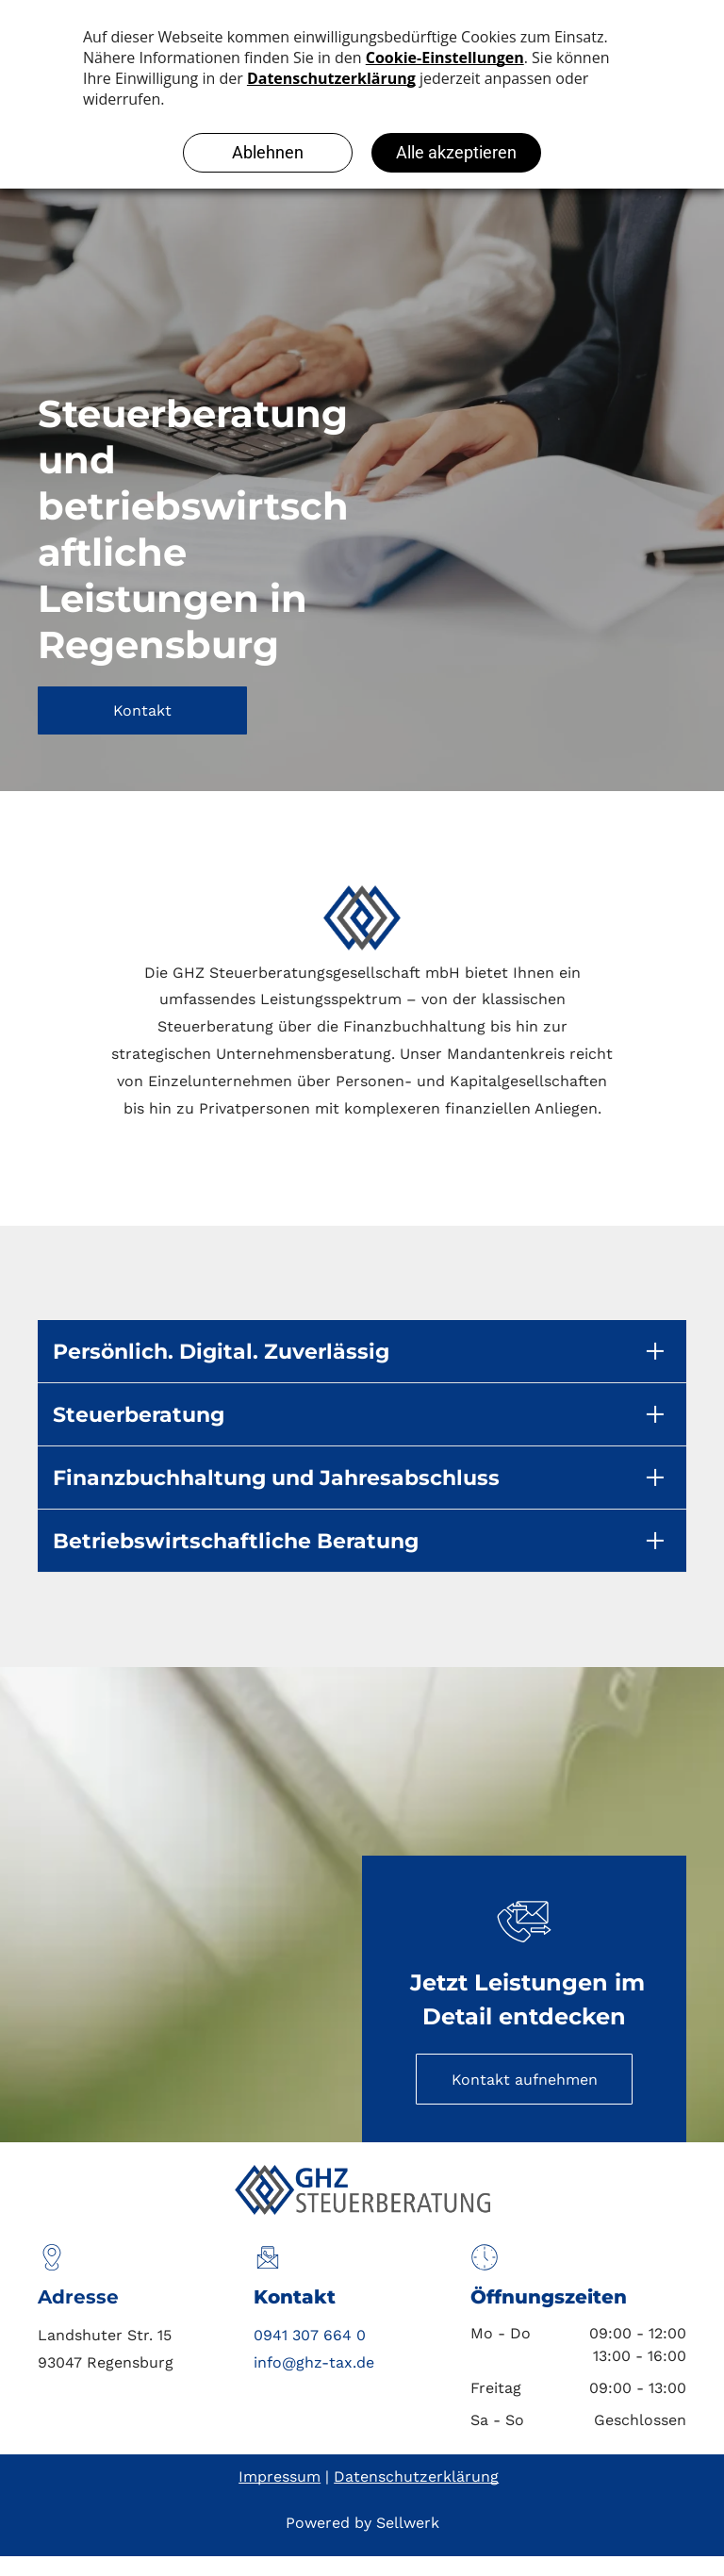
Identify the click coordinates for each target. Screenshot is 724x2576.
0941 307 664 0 (310, 2335)
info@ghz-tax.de (314, 2362)
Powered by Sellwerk (362, 2523)
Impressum (280, 2476)
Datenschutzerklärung (416, 2476)
